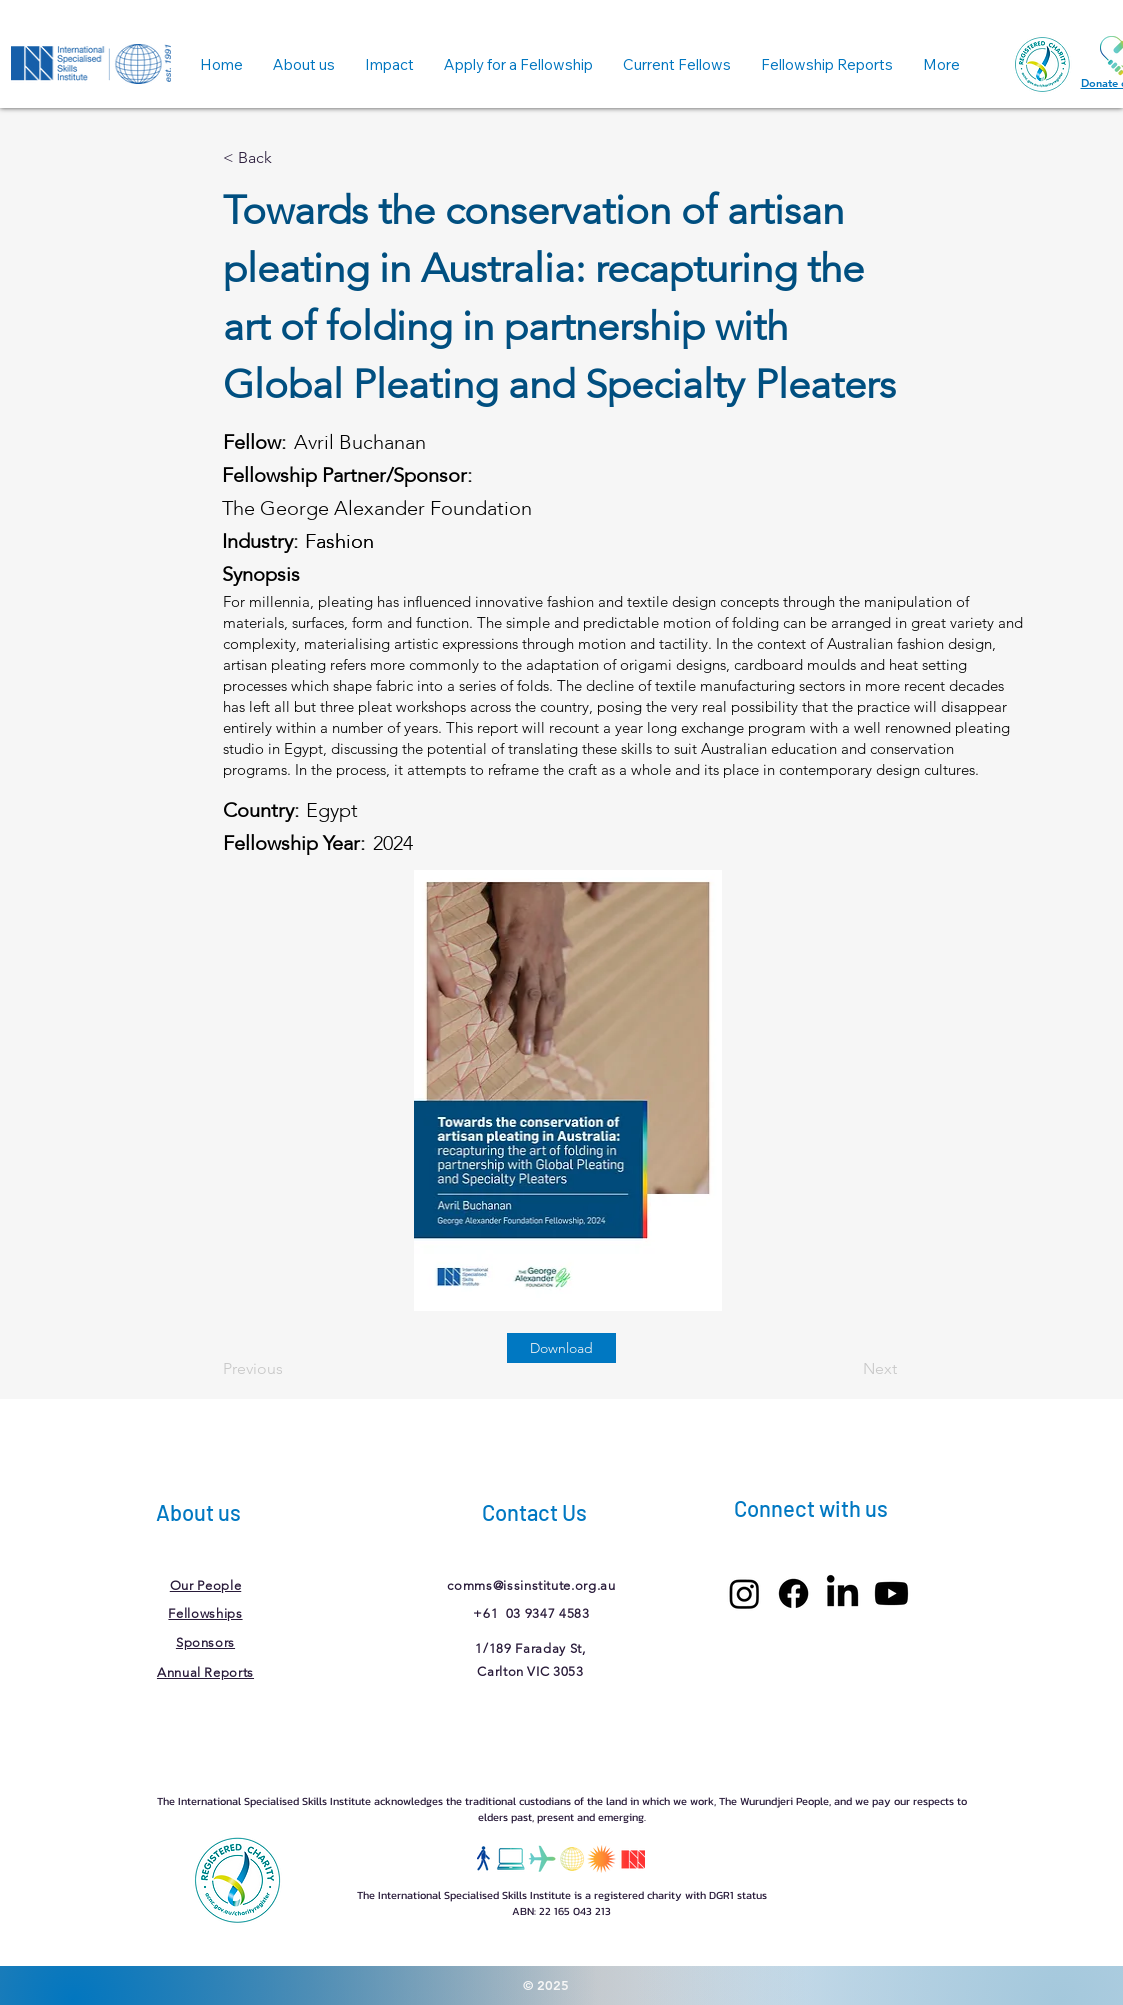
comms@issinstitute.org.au (531, 1585)
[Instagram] (744, 1593)
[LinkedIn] (842, 1593)
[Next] (847, 1369)
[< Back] (289, 158)
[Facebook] (793, 1593)
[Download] (561, 1348)
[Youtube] (891, 1593)
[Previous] (289, 1369)
